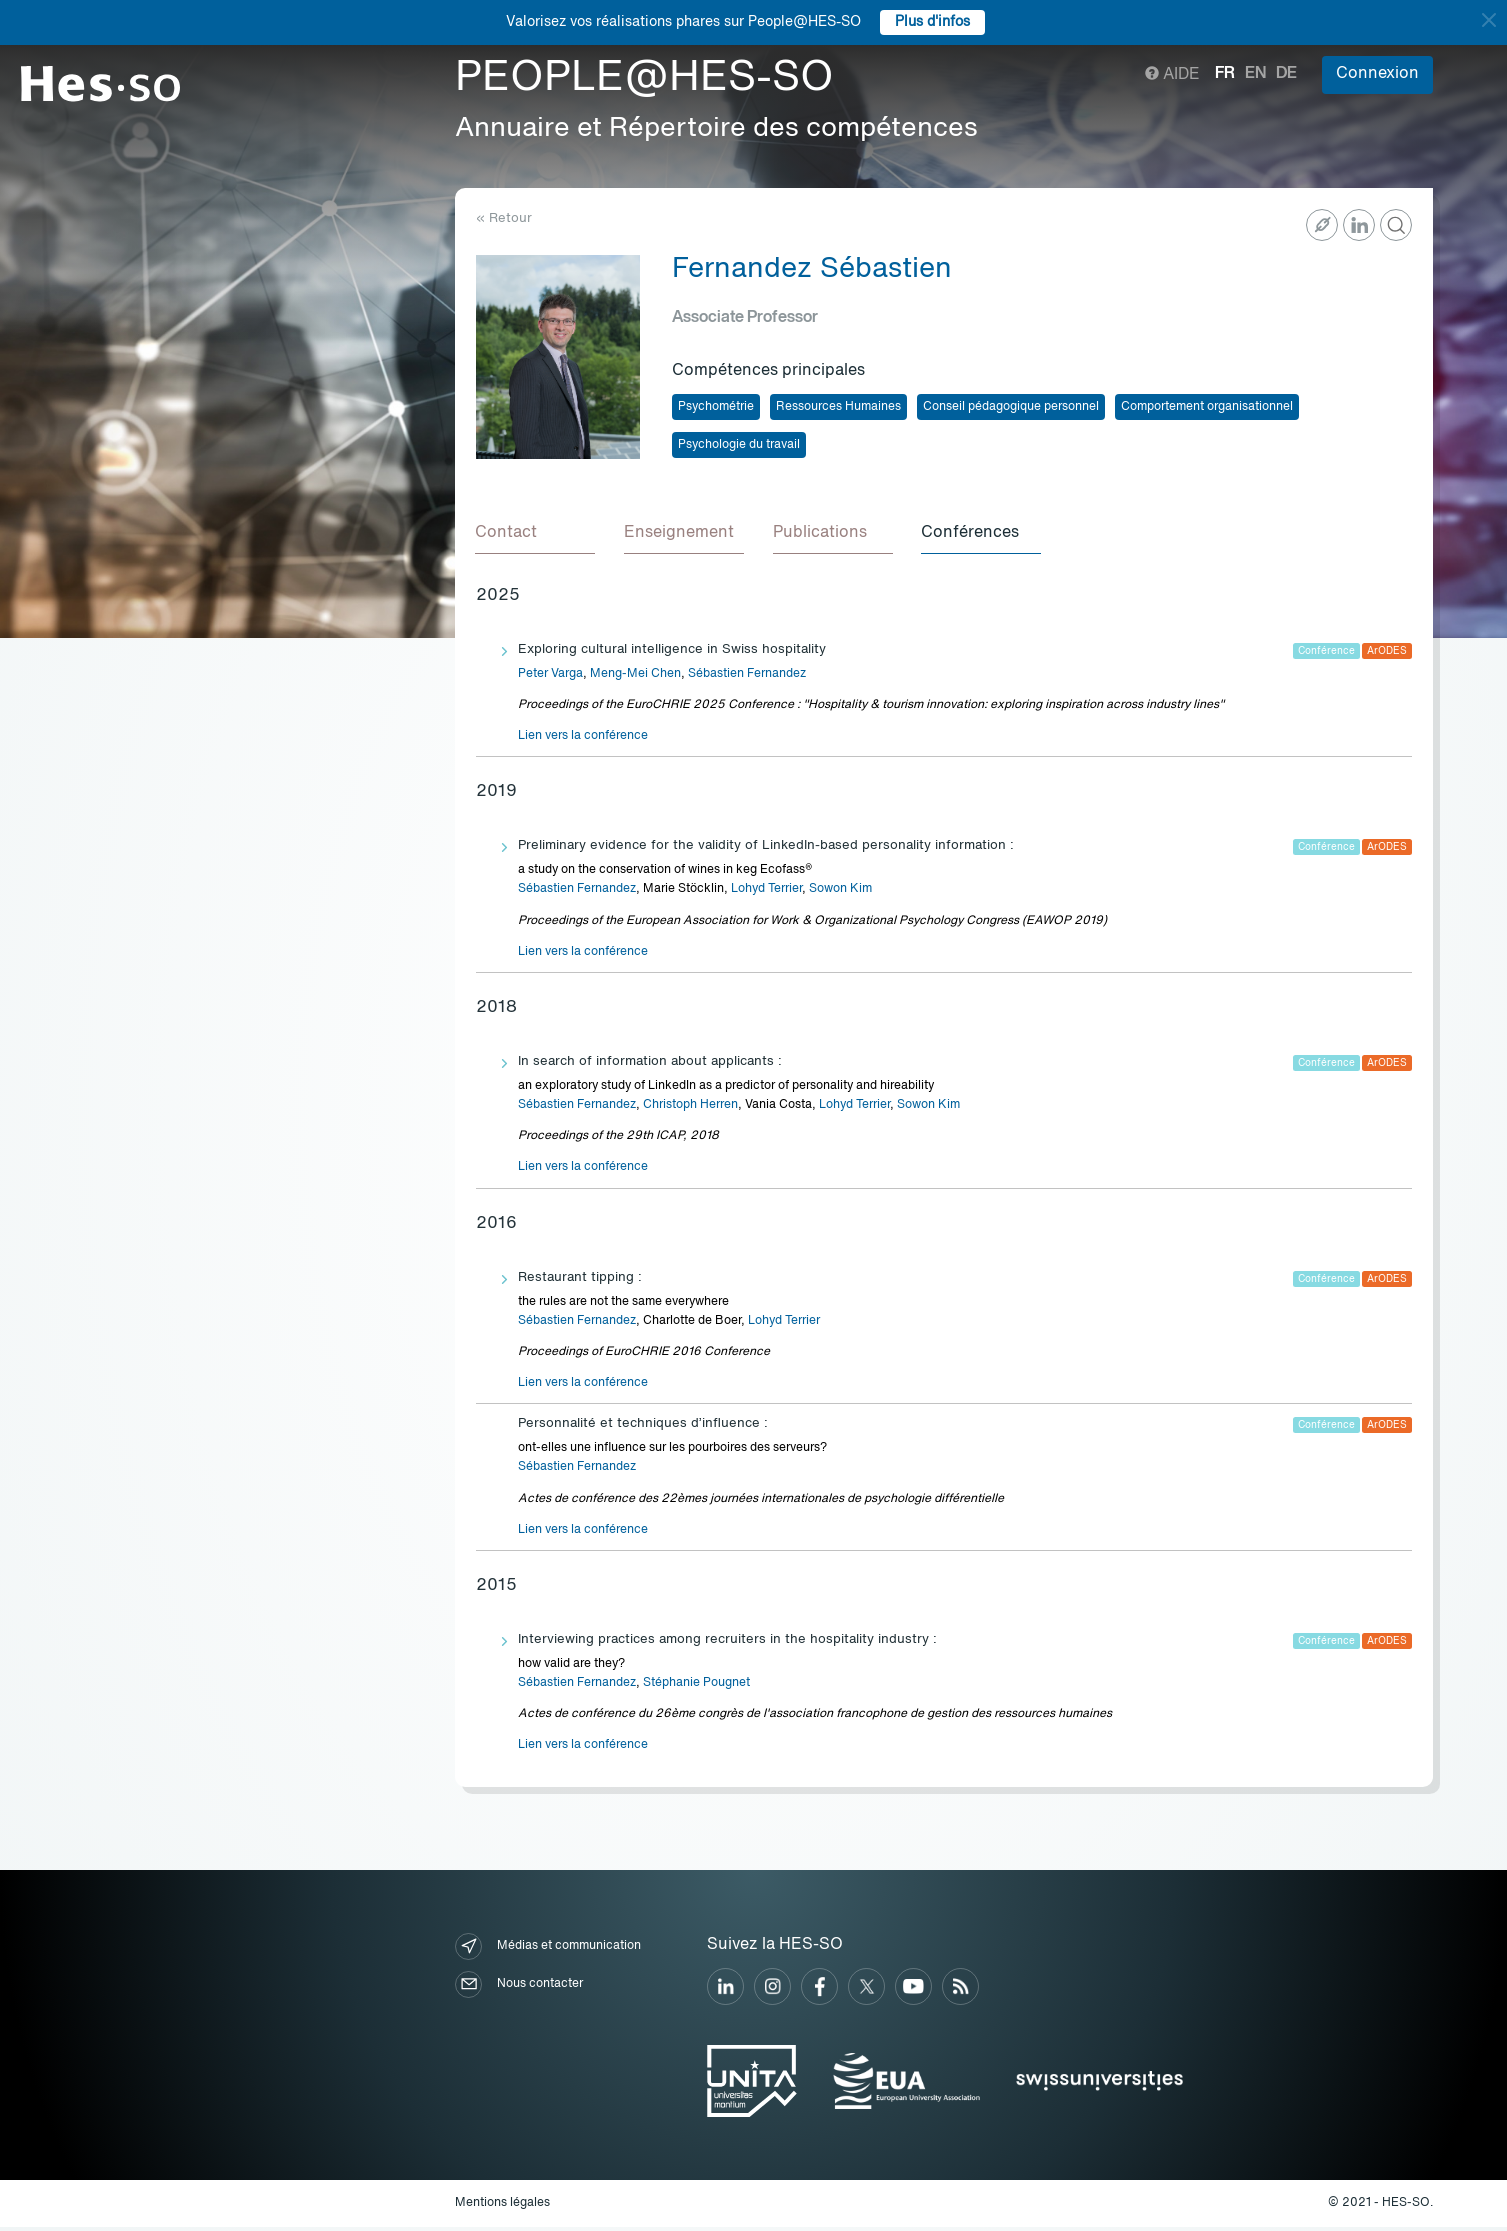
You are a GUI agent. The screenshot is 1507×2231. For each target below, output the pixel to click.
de (1286, 74)
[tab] (536, 535)
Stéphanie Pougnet (696, 1686)
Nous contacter (519, 1987)
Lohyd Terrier (766, 892)
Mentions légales (502, 2206)
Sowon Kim (840, 892)
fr (1225, 74)
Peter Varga (550, 677)
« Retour (504, 218)
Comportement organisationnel (1207, 407)
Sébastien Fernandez (747, 677)
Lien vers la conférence (583, 739)
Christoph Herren (690, 1108)
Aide (1172, 75)
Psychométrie (716, 407)
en (1255, 74)
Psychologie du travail (739, 445)
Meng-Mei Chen (635, 677)
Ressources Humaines (838, 407)
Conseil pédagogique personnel (1011, 407)
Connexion (1377, 74)
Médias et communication (548, 1949)
